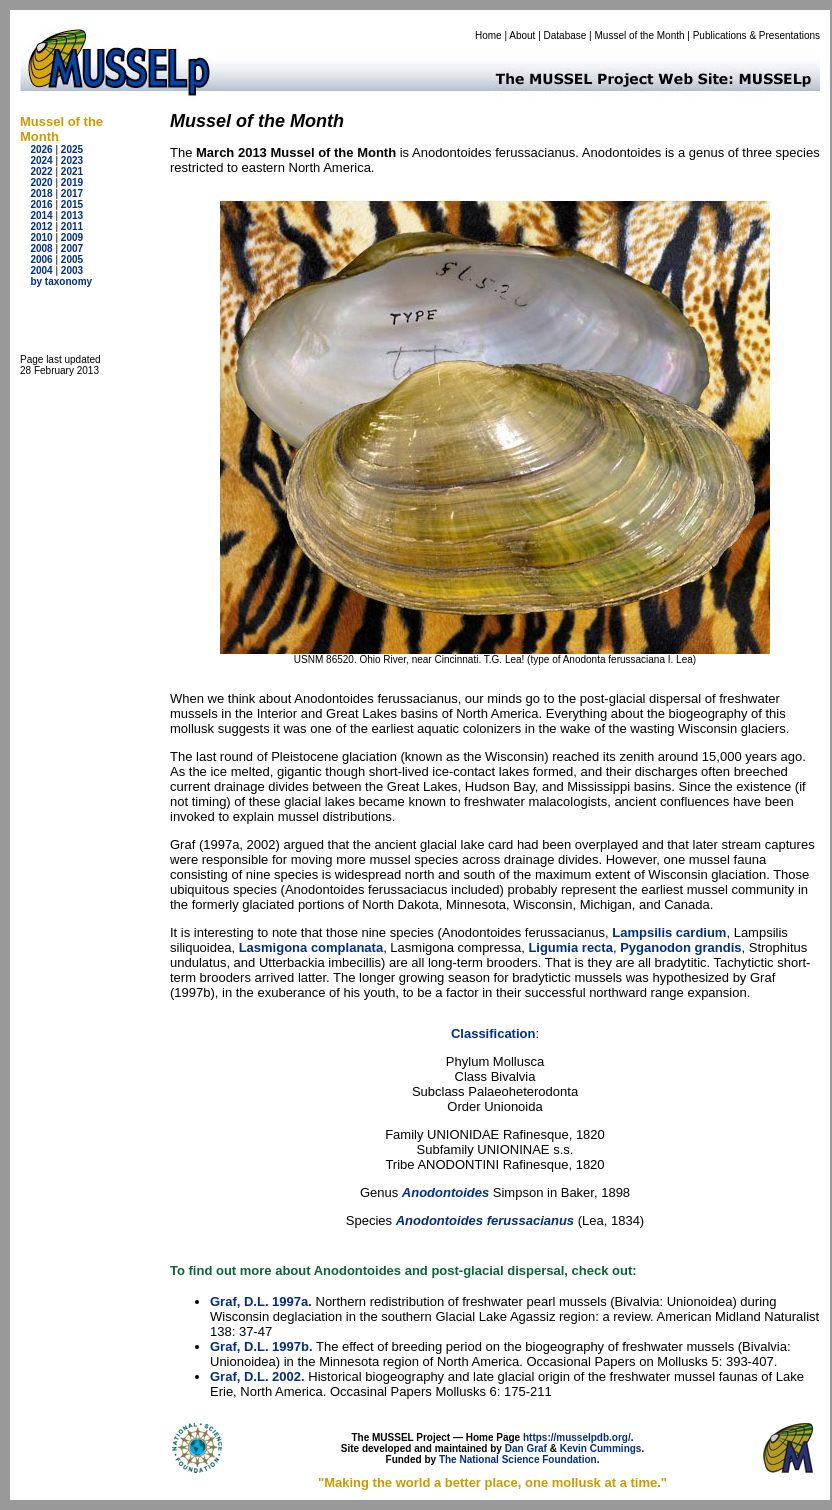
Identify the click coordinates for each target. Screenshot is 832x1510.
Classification (493, 1033)
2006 (41, 259)
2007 (72, 248)
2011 (72, 226)
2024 (41, 160)
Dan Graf (526, 1448)
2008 (41, 248)
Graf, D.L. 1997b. (261, 1346)
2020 (41, 182)
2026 (41, 149)
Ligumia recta (570, 947)
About (522, 35)
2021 (72, 171)
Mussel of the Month (640, 35)
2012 (41, 226)
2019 (72, 182)
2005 (72, 259)
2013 (72, 215)
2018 (41, 193)
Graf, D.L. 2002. (257, 1376)
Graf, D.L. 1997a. (261, 1301)
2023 (72, 160)
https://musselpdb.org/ (577, 1437)
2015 (72, 204)
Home (488, 35)
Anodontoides (447, 1192)
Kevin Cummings (601, 1448)
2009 (72, 237)
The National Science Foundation (518, 1459)
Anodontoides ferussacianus (485, 1220)
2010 (41, 237)
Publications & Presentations (756, 35)
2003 (72, 270)
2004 (41, 270)
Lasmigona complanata (311, 947)
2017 (72, 193)
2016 (41, 204)
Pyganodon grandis (680, 947)
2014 (41, 215)
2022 (41, 171)
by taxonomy (61, 281)
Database (565, 35)
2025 (72, 149)
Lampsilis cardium (669, 932)
